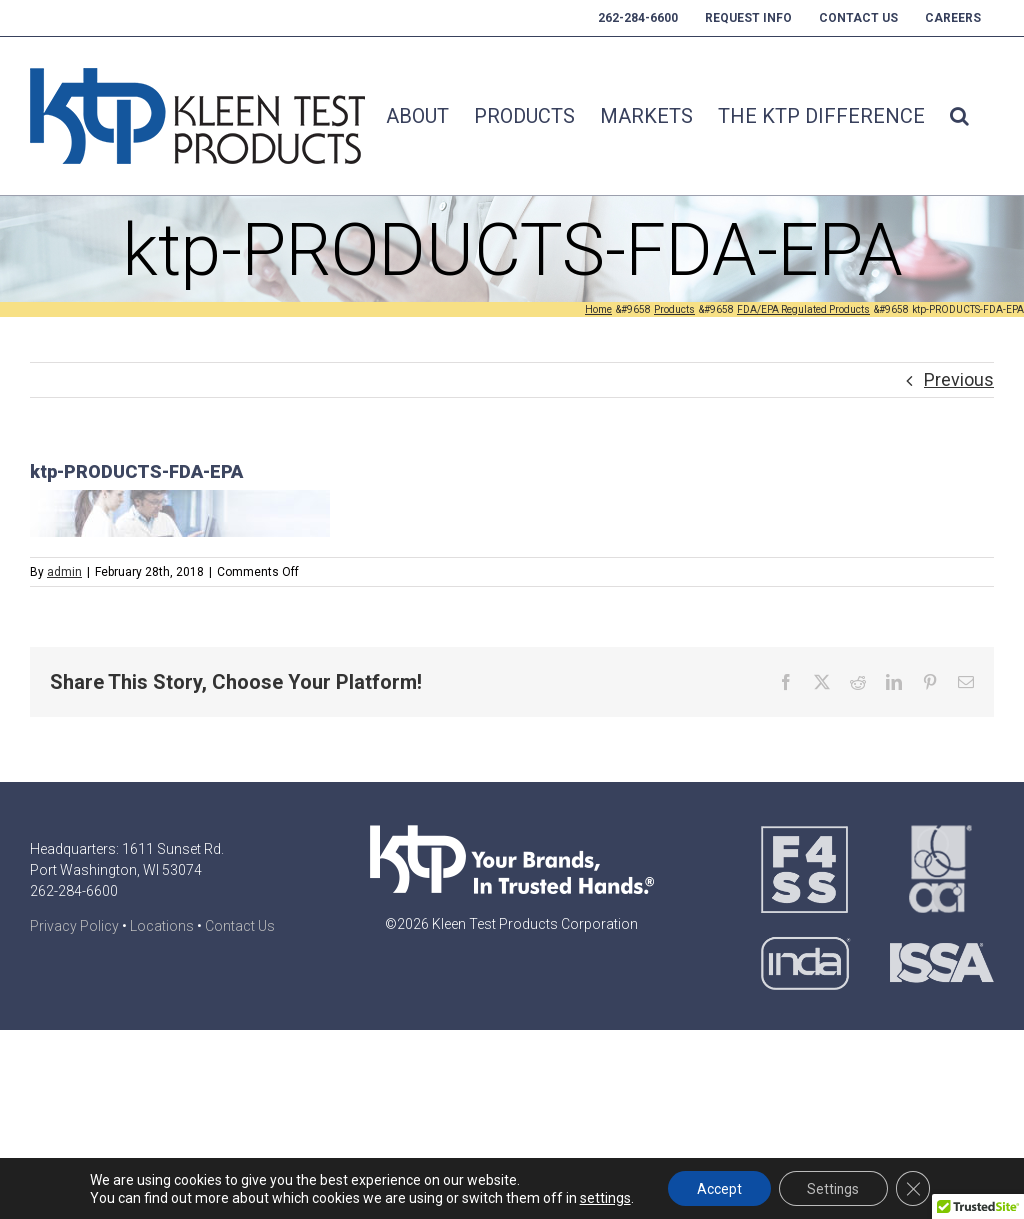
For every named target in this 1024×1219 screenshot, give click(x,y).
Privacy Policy (74, 926)
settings (601, 1197)
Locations (162, 926)
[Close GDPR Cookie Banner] (916, 1188)
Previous (959, 379)
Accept (716, 1188)
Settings (833, 1188)
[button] (959, 116)
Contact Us (240, 926)
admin (64, 572)
